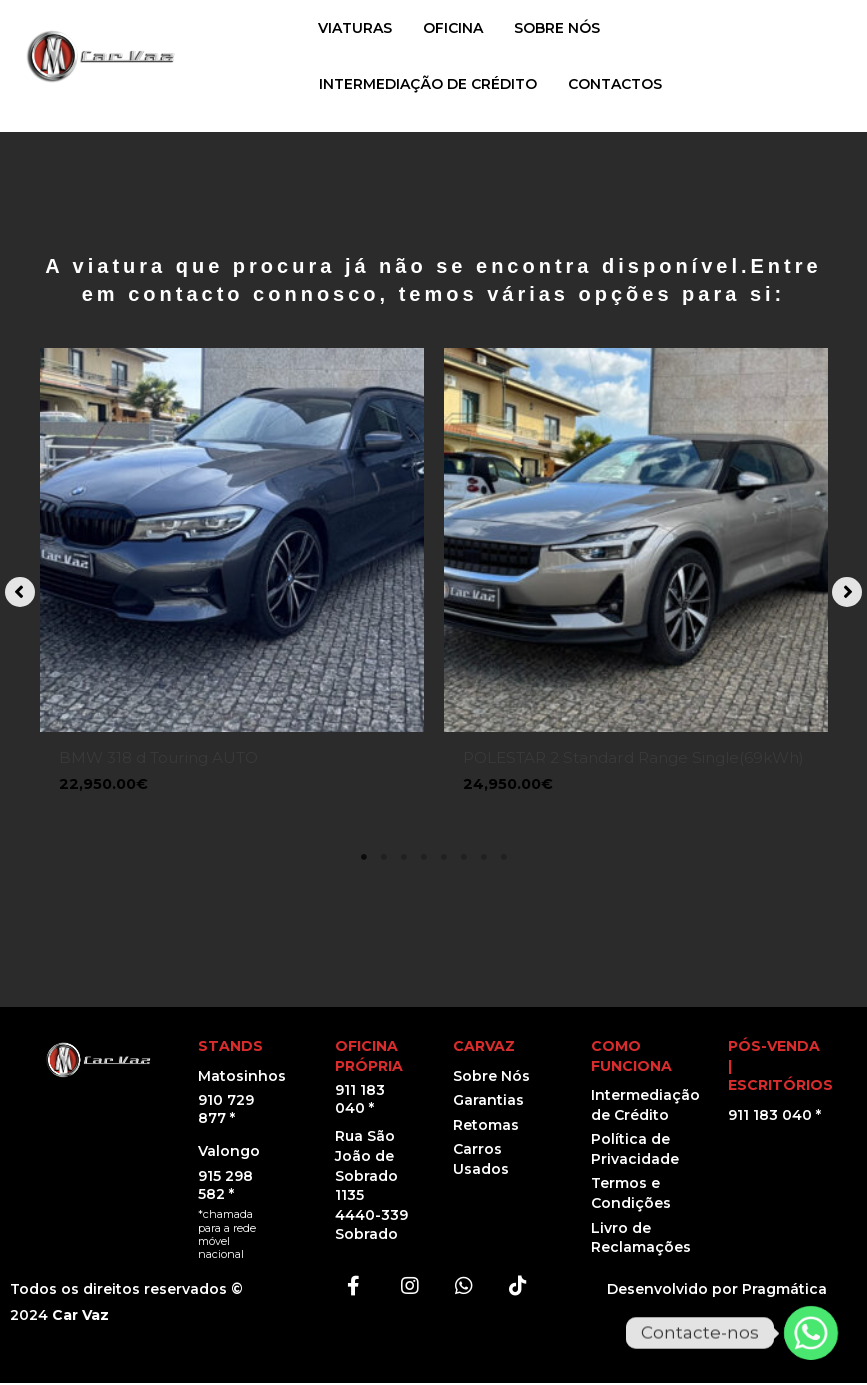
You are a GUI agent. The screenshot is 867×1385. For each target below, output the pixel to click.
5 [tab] (444, 860)
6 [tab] (464, 860)
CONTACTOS (615, 84)
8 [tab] (504, 860)
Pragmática (784, 1292)
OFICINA (453, 28)
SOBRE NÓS (557, 28)
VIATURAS (355, 28)
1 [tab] (364, 860)
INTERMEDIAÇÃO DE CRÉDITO (428, 84)
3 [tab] (404, 860)
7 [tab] (484, 860)
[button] (20, 594)
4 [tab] (424, 860)
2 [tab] (384, 860)
